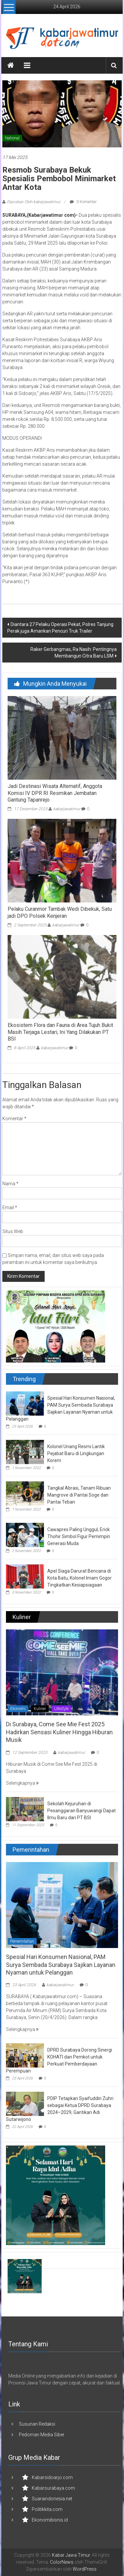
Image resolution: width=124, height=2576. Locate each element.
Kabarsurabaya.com (53, 2488)
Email (9, 1207)
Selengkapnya (22, 1783)
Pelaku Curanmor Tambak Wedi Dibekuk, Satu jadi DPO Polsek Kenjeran (60, 912)
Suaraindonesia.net (52, 2498)
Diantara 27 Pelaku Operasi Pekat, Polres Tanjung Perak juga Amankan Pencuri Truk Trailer (60, 628)
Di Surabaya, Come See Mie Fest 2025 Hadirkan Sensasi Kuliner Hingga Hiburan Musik (59, 1732)
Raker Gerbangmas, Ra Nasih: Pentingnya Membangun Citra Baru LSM (73, 653)
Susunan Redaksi (37, 2424)
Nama (10, 1183)
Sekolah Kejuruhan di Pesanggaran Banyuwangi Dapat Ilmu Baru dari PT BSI (81, 1810)
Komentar (14, 1118)
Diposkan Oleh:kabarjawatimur (34, 201)
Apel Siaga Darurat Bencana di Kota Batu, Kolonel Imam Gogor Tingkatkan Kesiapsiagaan (79, 1578)
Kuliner (40, 1708)
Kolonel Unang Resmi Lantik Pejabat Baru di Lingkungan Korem (76, 1453)
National (12, 138)
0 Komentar (83, 201)
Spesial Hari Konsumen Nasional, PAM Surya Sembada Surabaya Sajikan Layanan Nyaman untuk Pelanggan (60, 1964)
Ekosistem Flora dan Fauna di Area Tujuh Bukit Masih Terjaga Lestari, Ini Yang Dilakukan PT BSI (60, 1032)
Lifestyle (61, 1708)
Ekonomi (17, 1708)
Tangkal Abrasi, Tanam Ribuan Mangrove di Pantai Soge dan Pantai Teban (79, 1495)
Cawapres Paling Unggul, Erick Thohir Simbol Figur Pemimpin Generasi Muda (78, 1536)
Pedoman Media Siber (41, 2434)
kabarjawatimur (66, 809)
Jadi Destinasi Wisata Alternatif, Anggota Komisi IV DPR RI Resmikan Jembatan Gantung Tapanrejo (55, 793)
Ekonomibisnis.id (50, 2520)
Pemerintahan (22, 1941)
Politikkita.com (47, 2509)
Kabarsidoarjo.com (52, 2477)
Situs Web (12, 1231)
